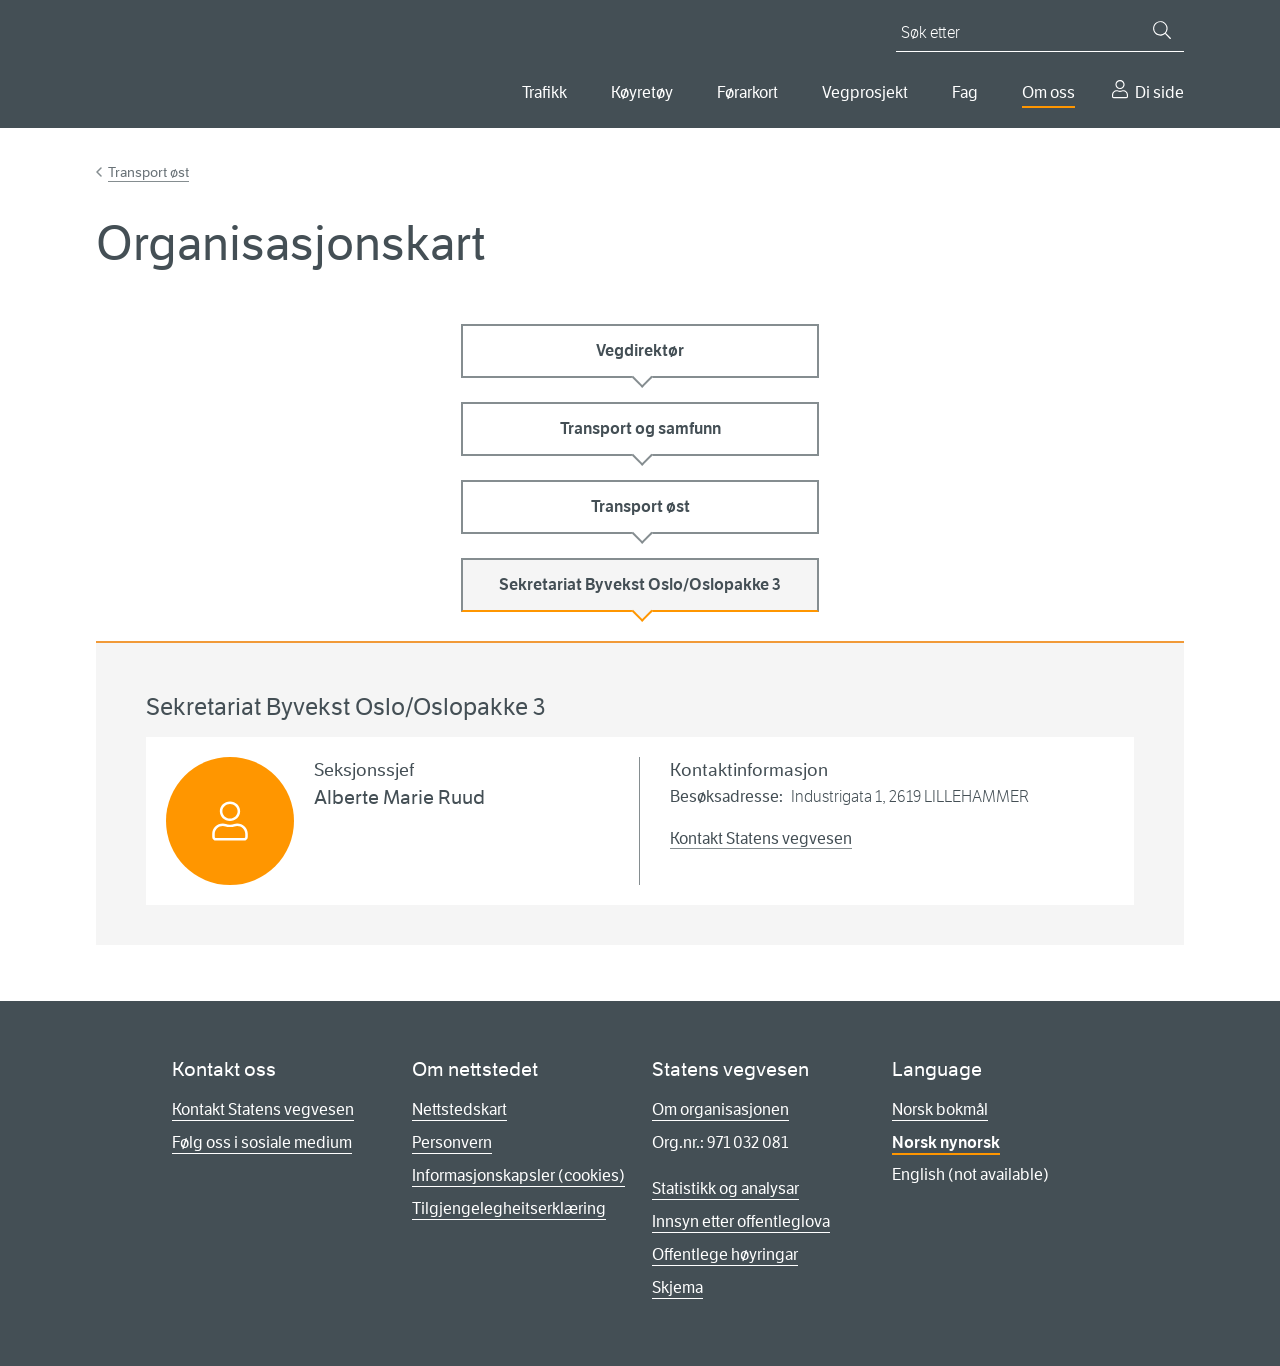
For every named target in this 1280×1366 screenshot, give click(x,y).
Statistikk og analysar (725, 1188)
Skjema (677, 1287)
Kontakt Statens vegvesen (761, 838)
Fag (965, 92)
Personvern (452, 1142)
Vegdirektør (640, 350)
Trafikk (544, 92)
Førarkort (747, 92)
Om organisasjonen (720, 1109)
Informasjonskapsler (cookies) (518, 1175)
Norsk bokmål (940, 1109)
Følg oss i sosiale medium (262, 1142)
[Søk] (1162, 30)
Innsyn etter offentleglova (741, 1221)
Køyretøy (642, 92)
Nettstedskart (459, 1109)
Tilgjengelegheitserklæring (509, 1208)
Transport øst (148, 172)
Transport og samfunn (640, 428)
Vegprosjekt (865, 92)
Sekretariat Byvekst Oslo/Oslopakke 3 (640, 584)
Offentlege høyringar (725, 1254)
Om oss (1048, 92)
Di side (1159, 92)
